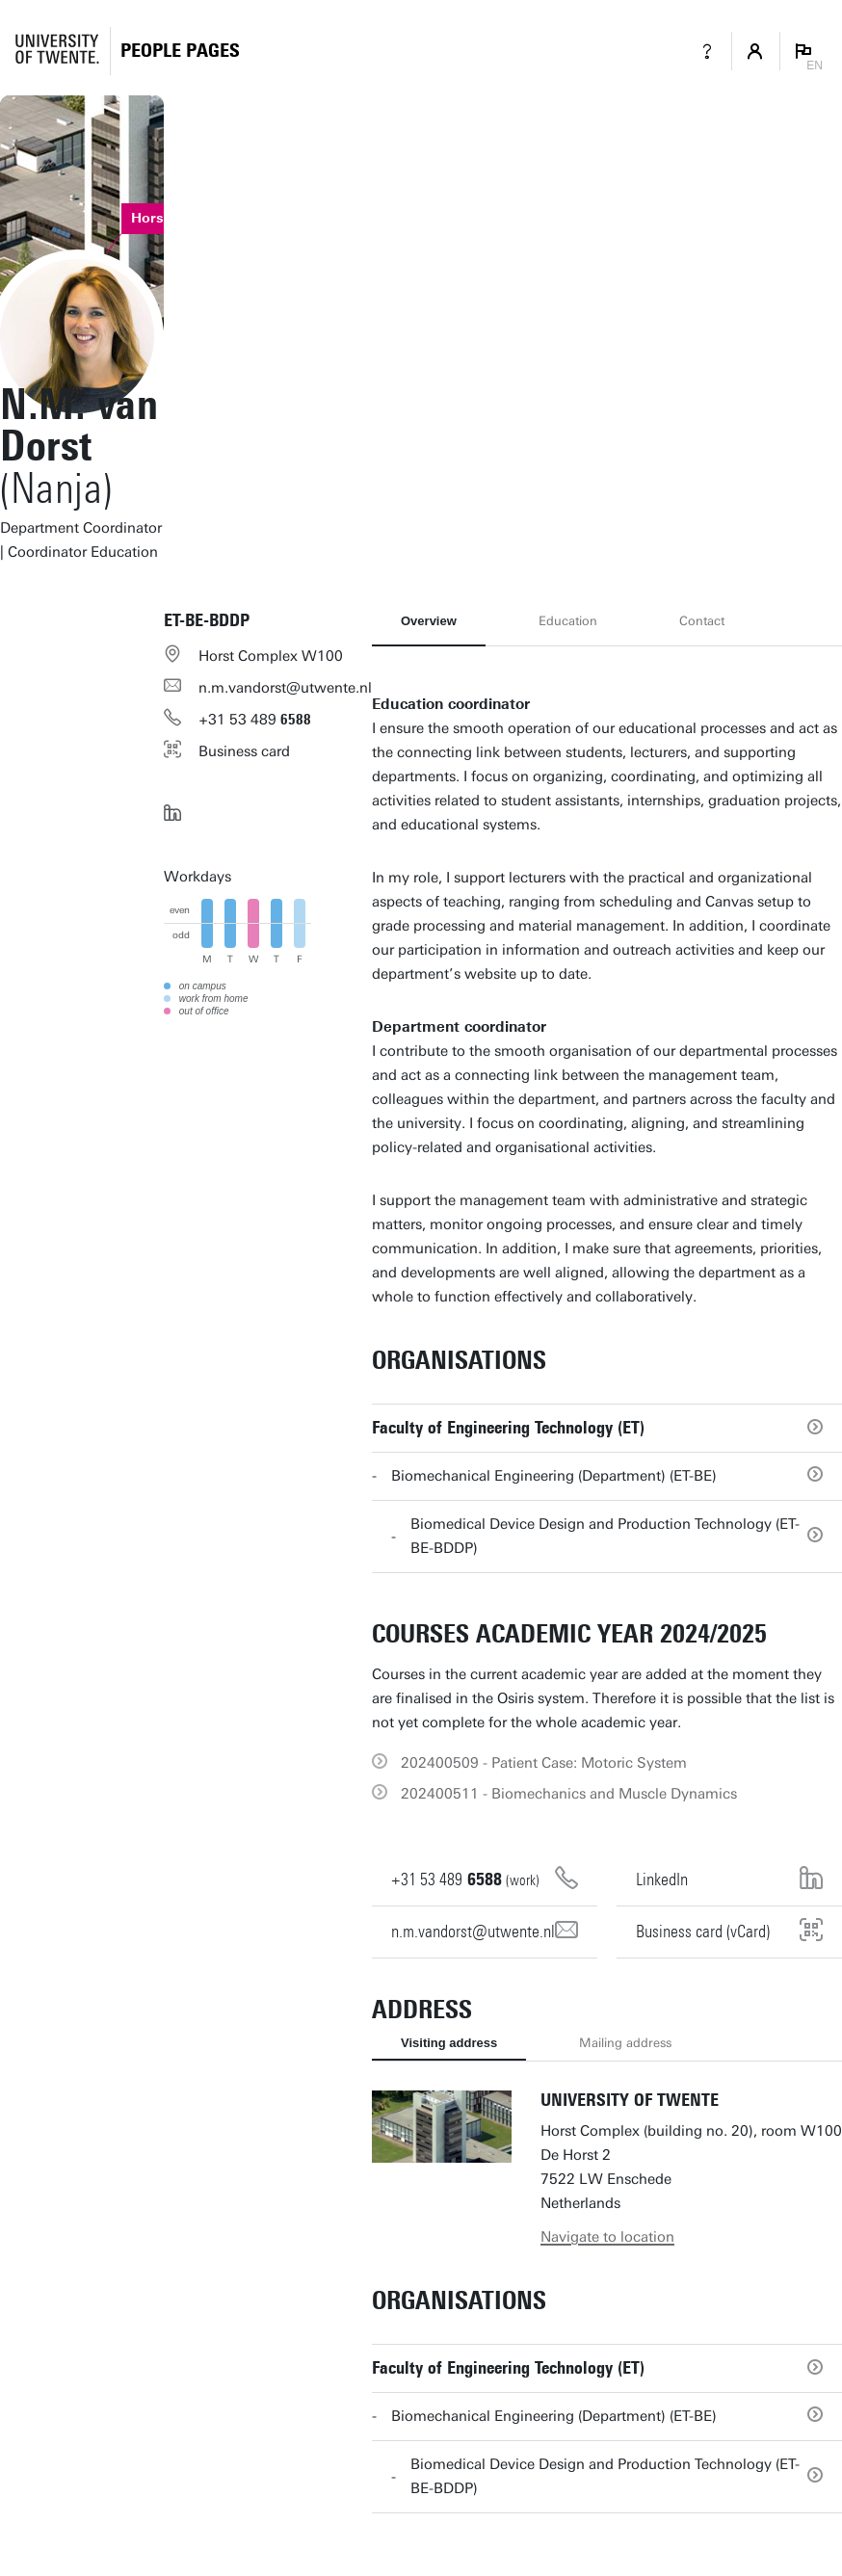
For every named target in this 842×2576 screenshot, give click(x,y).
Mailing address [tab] (625, 2043)
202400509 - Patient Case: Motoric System (544, 1763)
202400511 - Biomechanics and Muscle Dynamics (569, 1793)
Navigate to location (607, 2237)
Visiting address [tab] (449, 2043)
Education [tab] (568, 621)
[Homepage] (180, 50)
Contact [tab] (701, 621)
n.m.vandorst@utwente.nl (285, 688)
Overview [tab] (429, 621)
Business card (244, 751)
